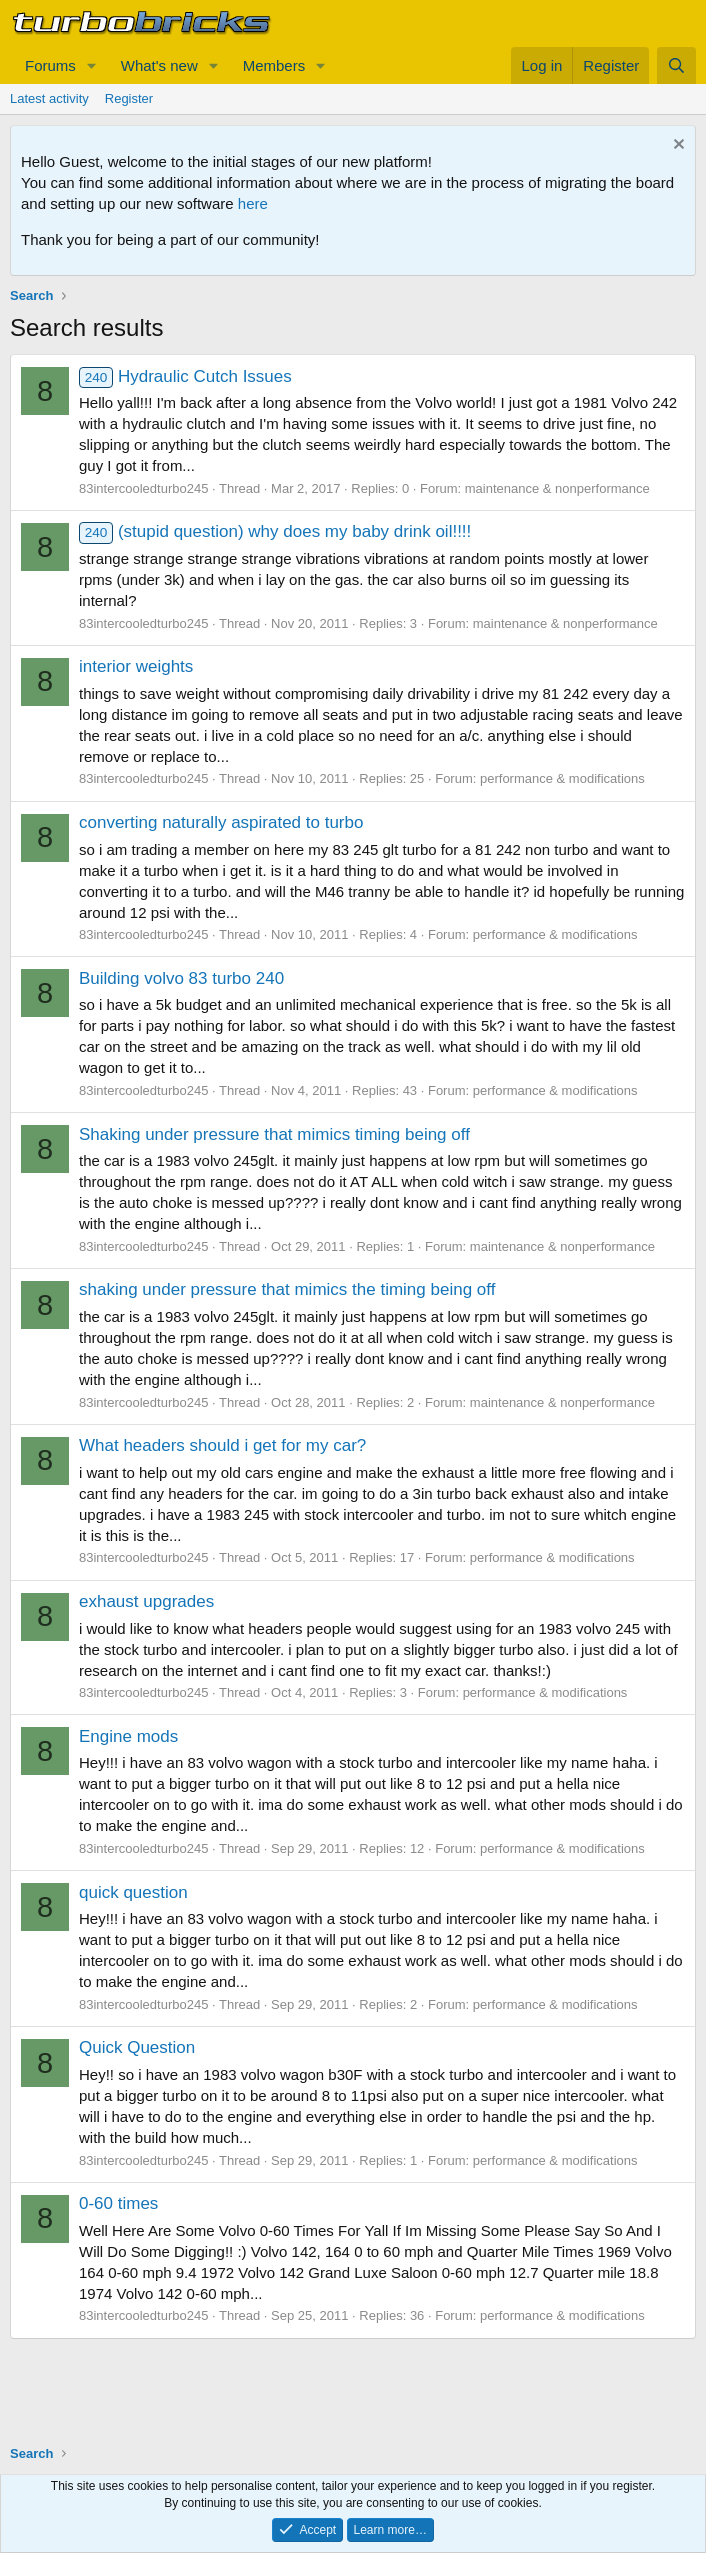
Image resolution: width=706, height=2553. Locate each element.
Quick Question (137, 2047)
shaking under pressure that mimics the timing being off (287, 1289)
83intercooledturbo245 (143, 488)
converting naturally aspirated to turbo (221, 822)
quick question (133, 1892)
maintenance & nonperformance (557, 488)
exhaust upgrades (146, 1601)
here (253, 203)
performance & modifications (562, 778)
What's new (159, 65)
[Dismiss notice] (676, 146)
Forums (50, 65)
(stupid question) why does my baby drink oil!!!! (275, 531)
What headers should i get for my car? (222, 1445)
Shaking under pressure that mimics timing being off (274, 1134)
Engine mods (128, 1736)
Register (129, 98)
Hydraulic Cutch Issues (185, 376)
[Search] (676, 65)
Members (274, 65)
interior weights (136, 666)
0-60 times (118, 2203)
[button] (92, 65)
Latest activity (49, 98)
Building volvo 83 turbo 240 (181, 978)
